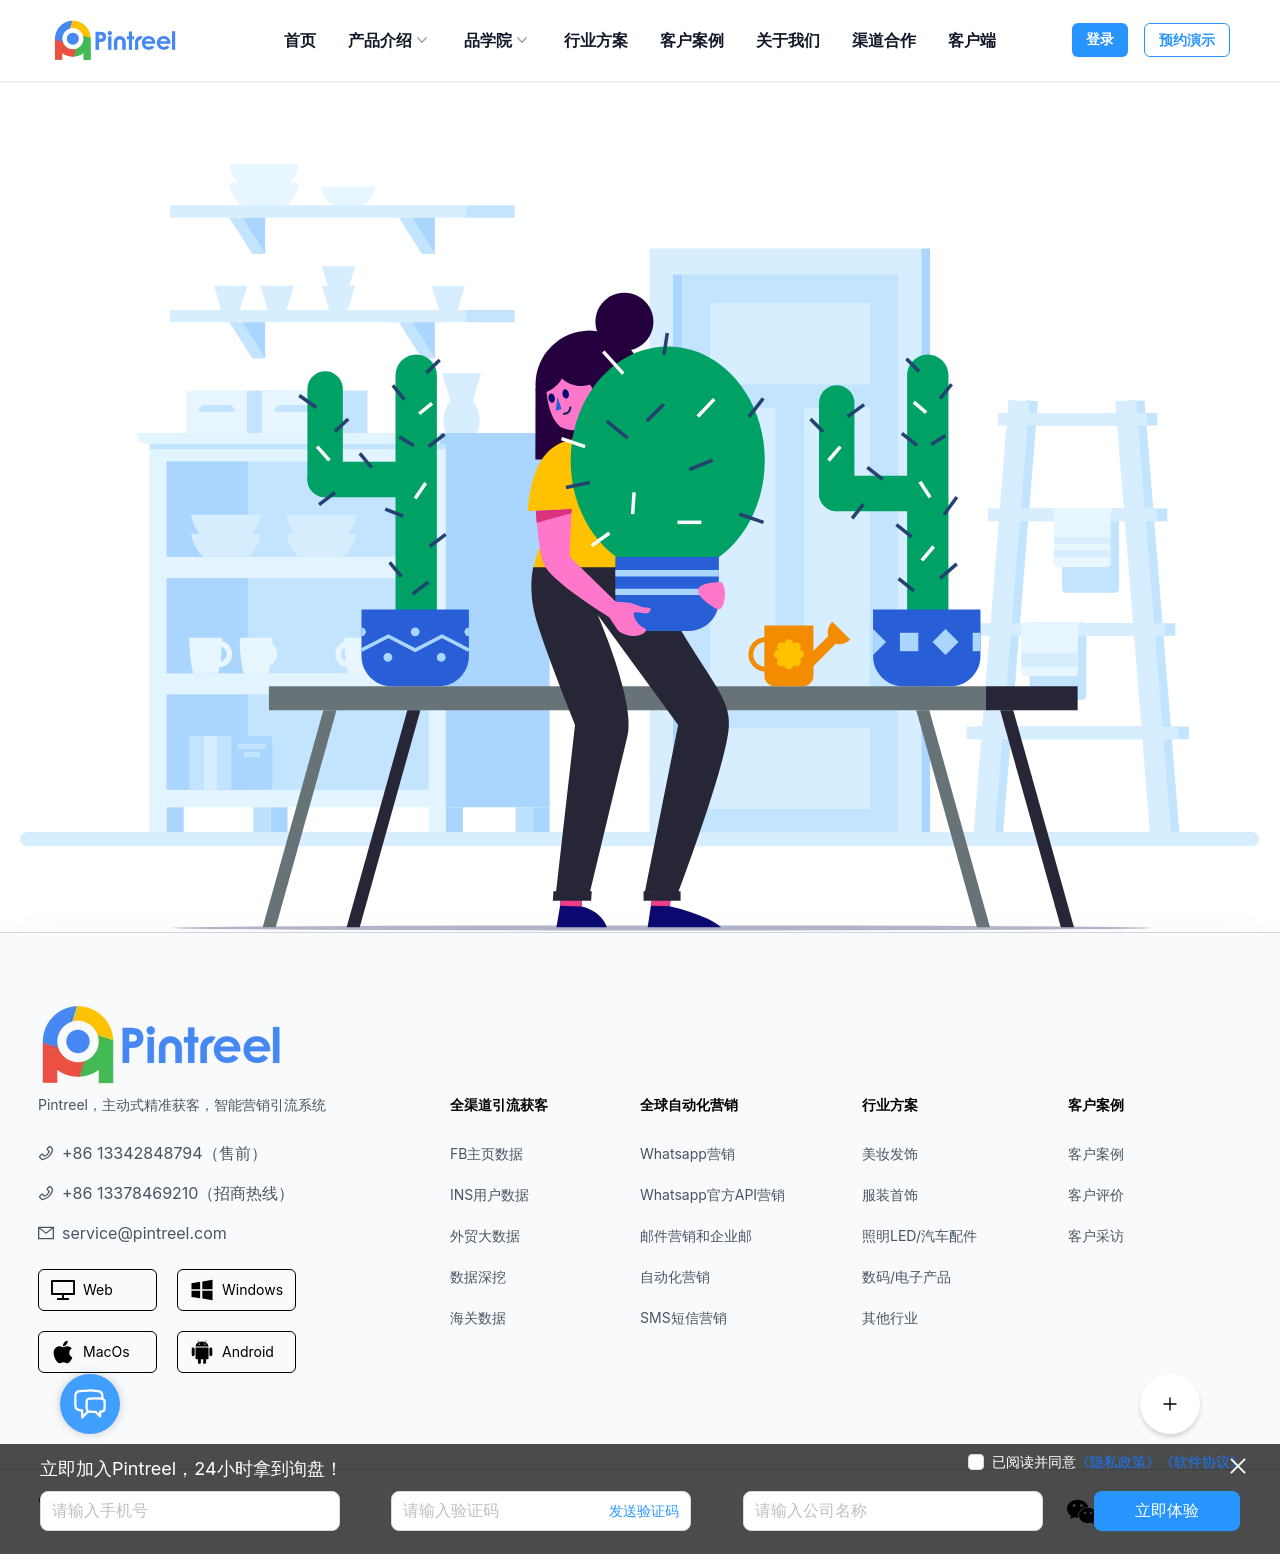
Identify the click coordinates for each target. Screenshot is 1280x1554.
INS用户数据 (489, 1194)
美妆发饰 (890, 1153)
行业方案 (596, 40)
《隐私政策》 (1118, 1462)
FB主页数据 (486, 1153)
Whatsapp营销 (687, 1153)
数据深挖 (478, 1276)
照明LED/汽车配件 (919, 1235)
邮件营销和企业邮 (696, 1235)
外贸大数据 (485, 1235)
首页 (300, 40)
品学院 (498, 40)
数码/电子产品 (906, 1276)
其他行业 (890, 1317)
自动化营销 (675, 1276)
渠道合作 (884, 40)
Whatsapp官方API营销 (712, 1194)
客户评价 (1096, 1194)
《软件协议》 (1202, 1462)
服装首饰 (890, 1194)
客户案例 (692, 40)
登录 (1100, 38)
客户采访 (1096, 1235)
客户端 (972, 40)
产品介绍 (390, 40)
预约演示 (1187, 39)
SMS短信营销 (683, 1317)
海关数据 (478, 1317)
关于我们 (788, 40)
